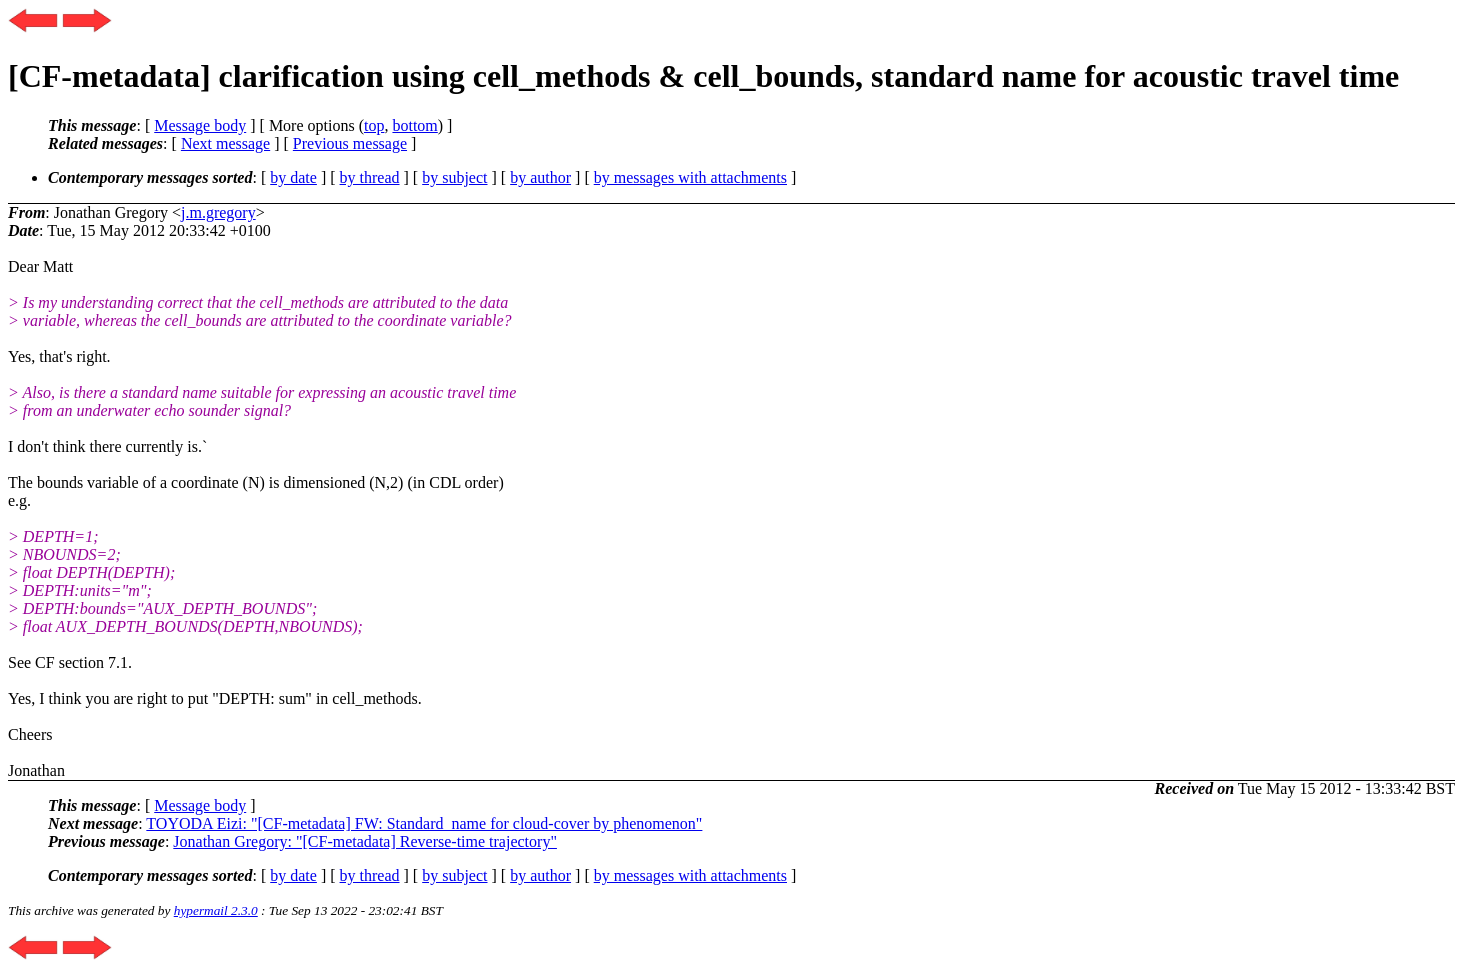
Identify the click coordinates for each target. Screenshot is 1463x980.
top (374, 125)
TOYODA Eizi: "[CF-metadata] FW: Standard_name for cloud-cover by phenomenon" (424, 823)
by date (293, 177)
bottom (414, 125)
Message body (200, 125)
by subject (454, 177)
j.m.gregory (218, 212)
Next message (225, 143)
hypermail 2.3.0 (216, 910)
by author (540, 177)
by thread (370, 177)
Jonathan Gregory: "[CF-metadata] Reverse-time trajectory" (365, 841)
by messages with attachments (690, 177)
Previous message (350, 143)
